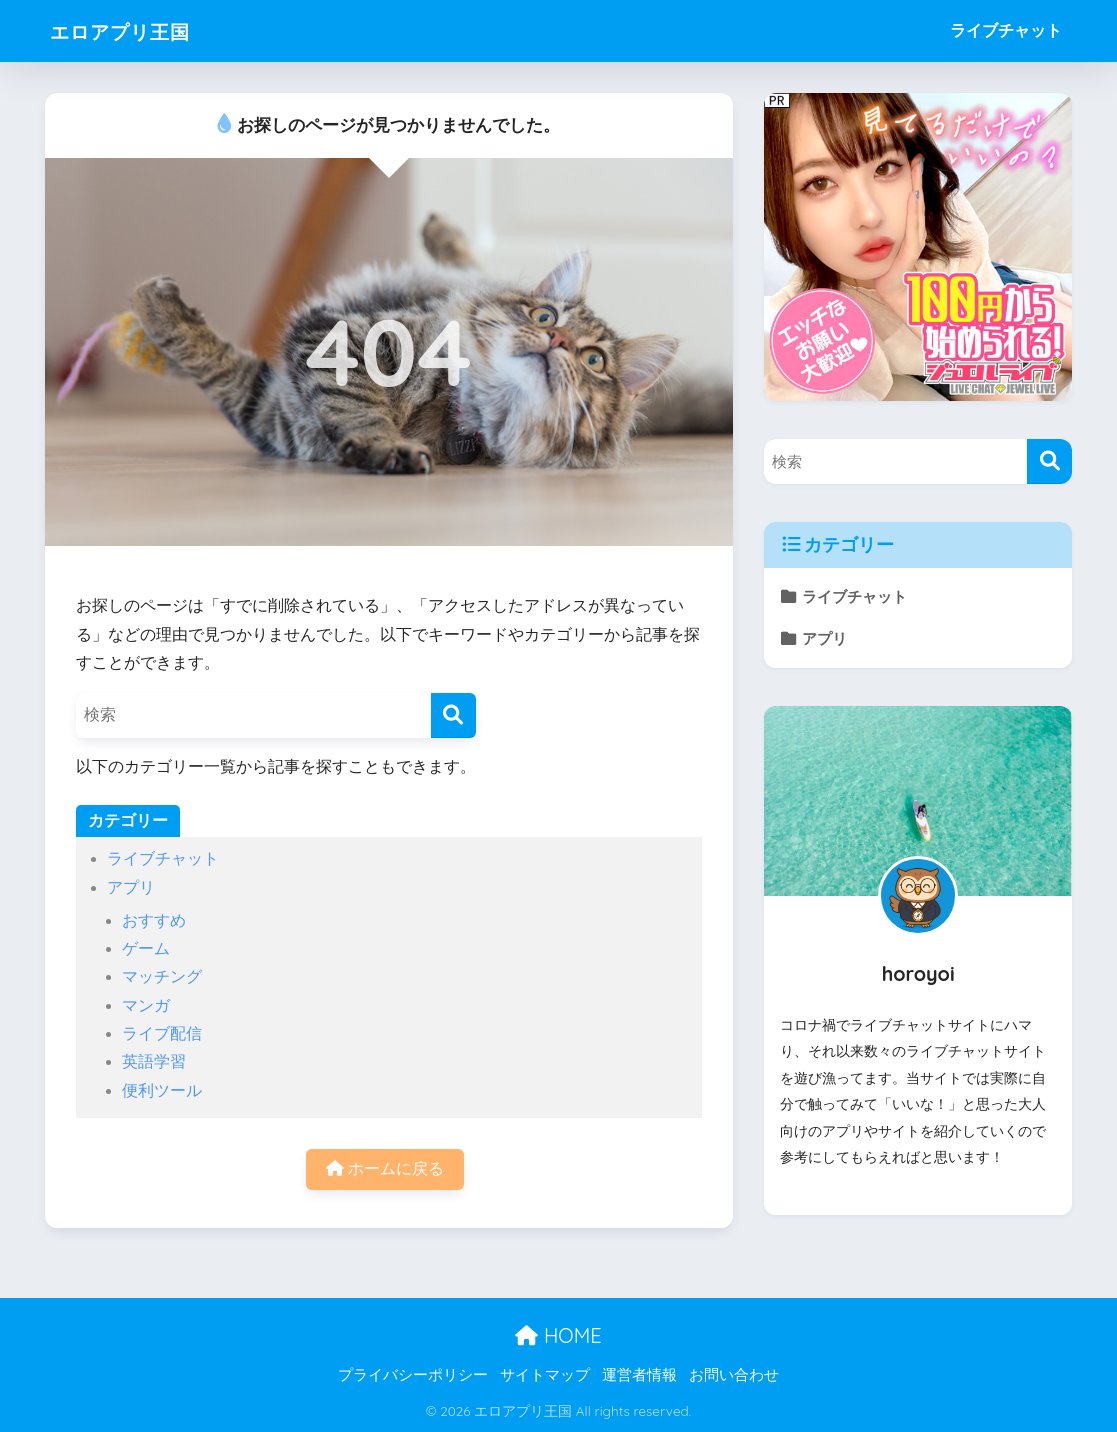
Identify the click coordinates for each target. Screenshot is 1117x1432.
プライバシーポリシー (413, 1375)
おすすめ (154, 920)
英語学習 (154, 1061)
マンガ (146, 1005)
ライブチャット (1006, 30)
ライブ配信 (162, 1033)
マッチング (162, 976)
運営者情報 (639, 1375)
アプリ (131, 887)
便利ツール (162, 1090)
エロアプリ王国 (136, 30)
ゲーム (146, 948)
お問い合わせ (734, 1375)
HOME (558, 1335)
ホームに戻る (384, 1168)
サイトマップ (545, 1375)
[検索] (453, 715)
